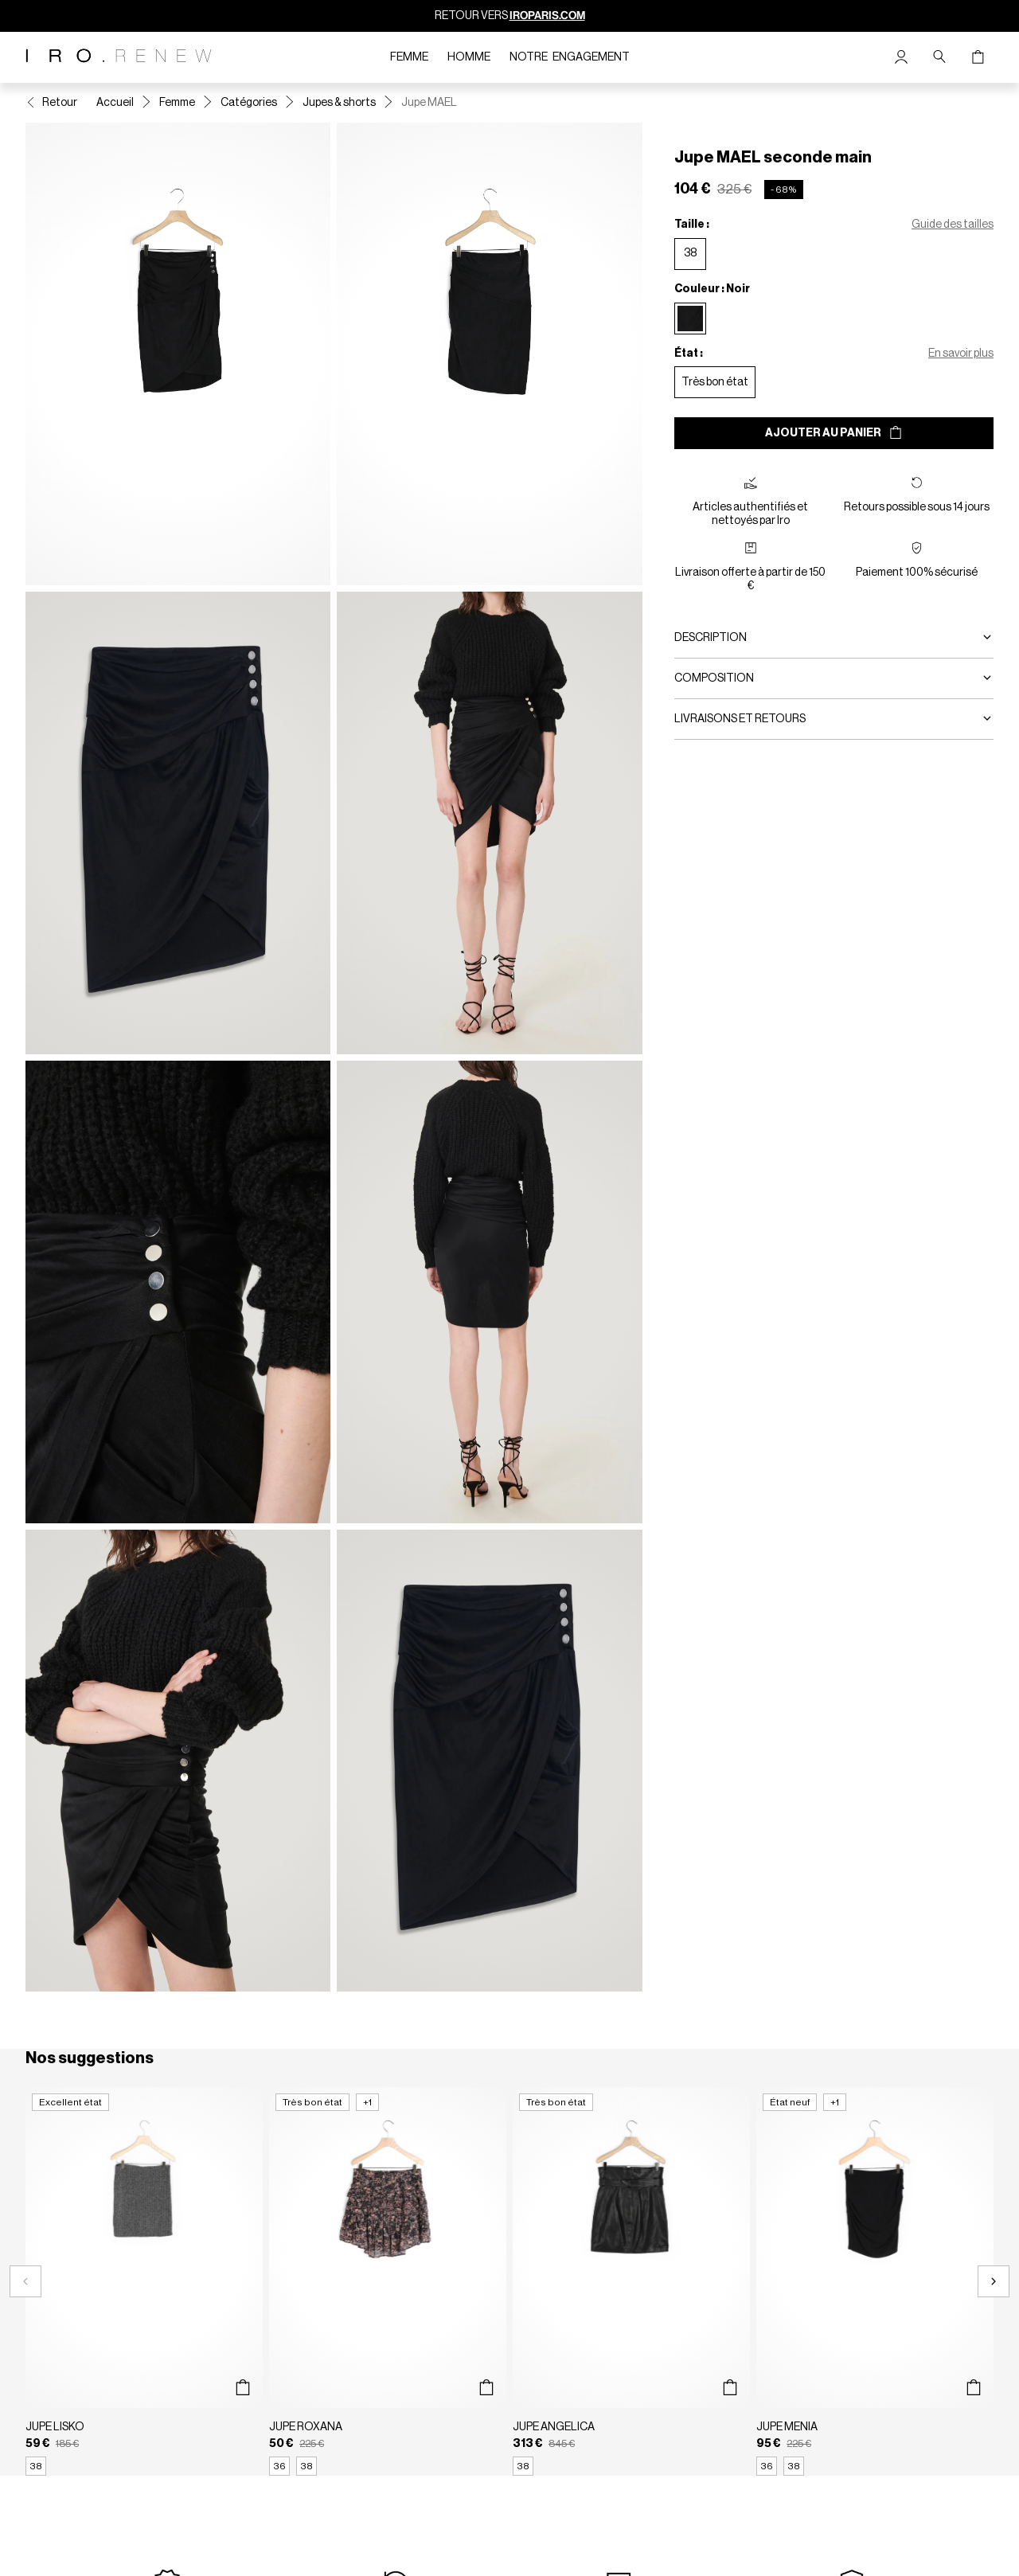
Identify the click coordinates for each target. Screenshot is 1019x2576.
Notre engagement (570, 57)
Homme (468, 57)
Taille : (691, 224)
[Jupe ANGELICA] (631, 2281)
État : (688, 353)
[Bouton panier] (978, 57)
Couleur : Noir (712, 289)
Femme (409, 57)
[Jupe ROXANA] (387, 2281)
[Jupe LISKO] (144, 2281)
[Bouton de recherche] (939, 57)
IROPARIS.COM (547, 15)
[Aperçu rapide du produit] (242, 2388)
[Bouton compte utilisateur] (901, 57)
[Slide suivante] (993, 2281)
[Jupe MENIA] (875, 2281)
